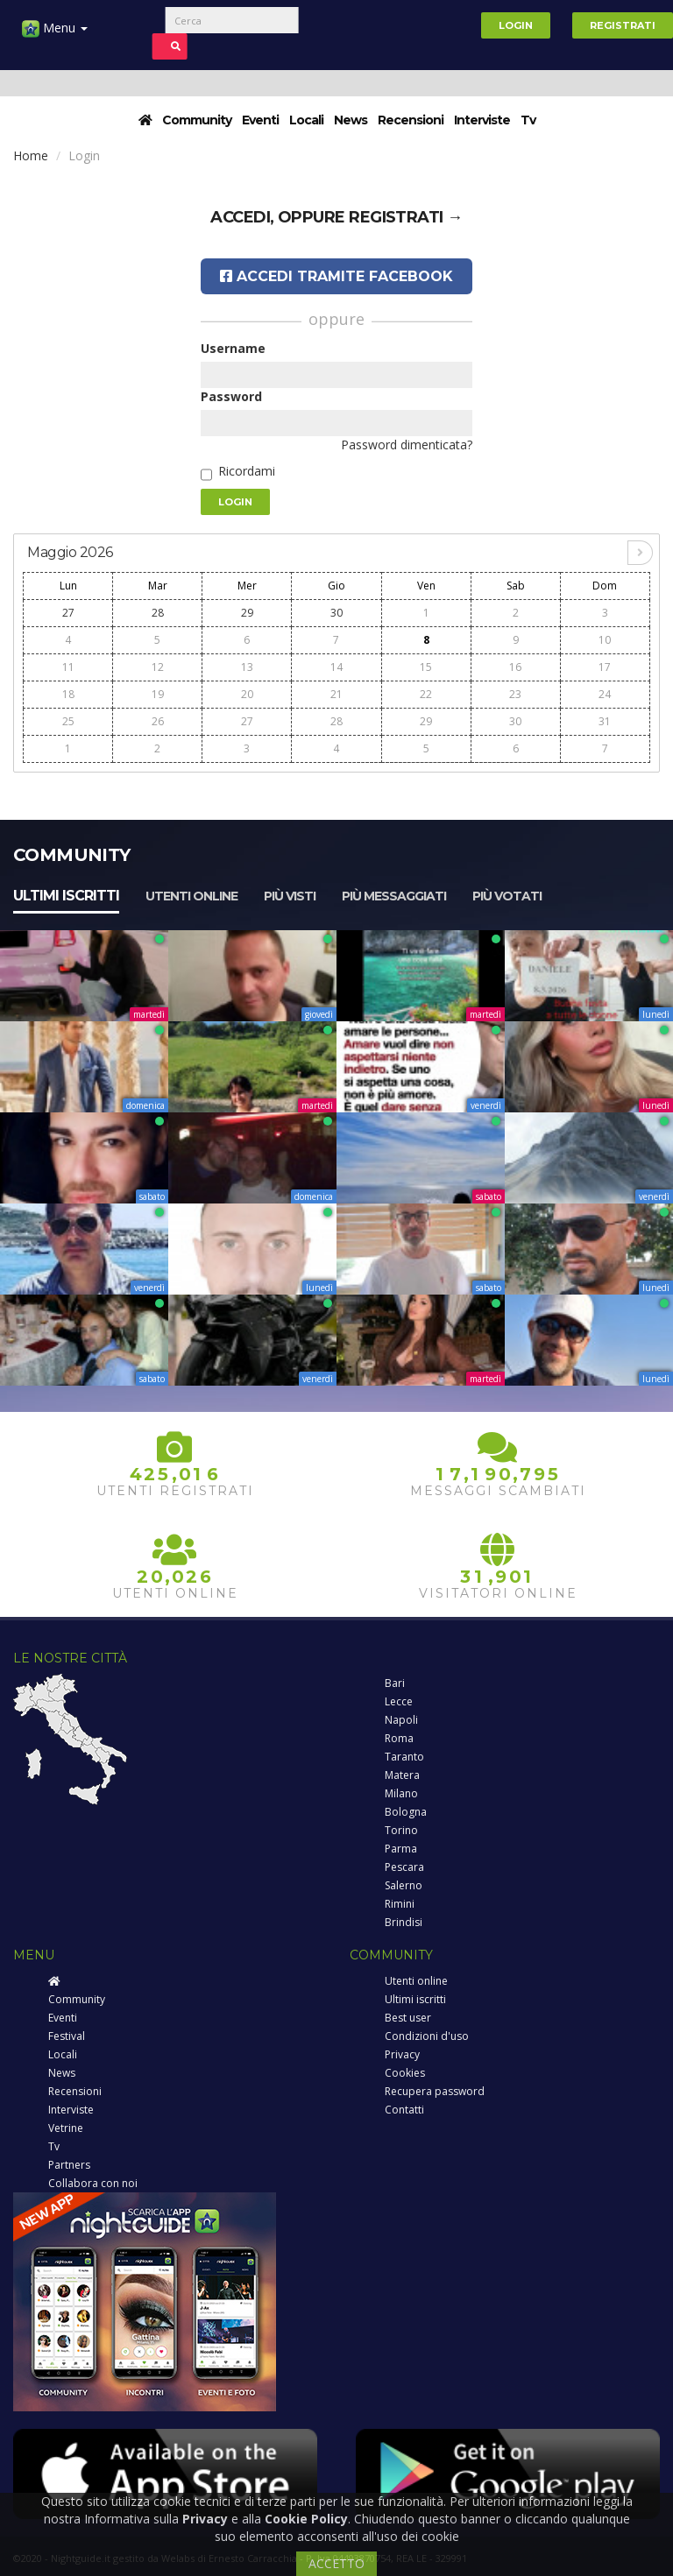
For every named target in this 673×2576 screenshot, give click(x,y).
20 (247, 694)
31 (605, 721)
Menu (55, 34)
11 (68, 667)
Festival (66, 2036)
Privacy (402, 2054)
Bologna (406, 1811)
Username (233, 348)
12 (158, 667)
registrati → (406, 217)
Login (516, 25)
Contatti (404, 2109)
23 (515, 694)
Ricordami (246, 470)
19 (158, 694)
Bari (395, 1683)
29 (247, 612)
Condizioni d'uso (427, 2036)
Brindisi (403, 1922)
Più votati (507, 896)
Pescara (404, 1867)
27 (68, 612)
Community (196, 120)
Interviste (482, 120)
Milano (401, 1793)
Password (231, 396)
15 (426, 667)
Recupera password (435, 2091)
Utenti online (191, 896)
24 (605, 694)
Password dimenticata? (406, 444)
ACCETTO (336, 2563)
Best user (408, 2017)
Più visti (289, 896)
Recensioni (410, 120)
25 (68, 721)
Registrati (622, 25)
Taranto (404, 1756)
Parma (401, 1848)
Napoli (401, 1719)
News (350, 120)
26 (158, 721)
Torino (401, 1830)
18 (68, 694)
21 (336, 694)
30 (336, 612)
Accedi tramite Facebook (336, 276)
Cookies (405, 2072)
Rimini (399, 1903)
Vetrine (65, 2128)
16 (515, 667)
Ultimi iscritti (66, 895)
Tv (528, 120)
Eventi (260, 120)
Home (30, 155)
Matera (402, 1775)
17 (605, 667)
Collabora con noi (93, 2183)
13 (247, 667)
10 (605, 639)
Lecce (399, 1701)
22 (426, 694)
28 (158, 612)
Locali (306, 120)
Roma (399, 1738)
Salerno (403, 1885)
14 (336, 667)
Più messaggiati (394, 896)
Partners (69, 2164)
